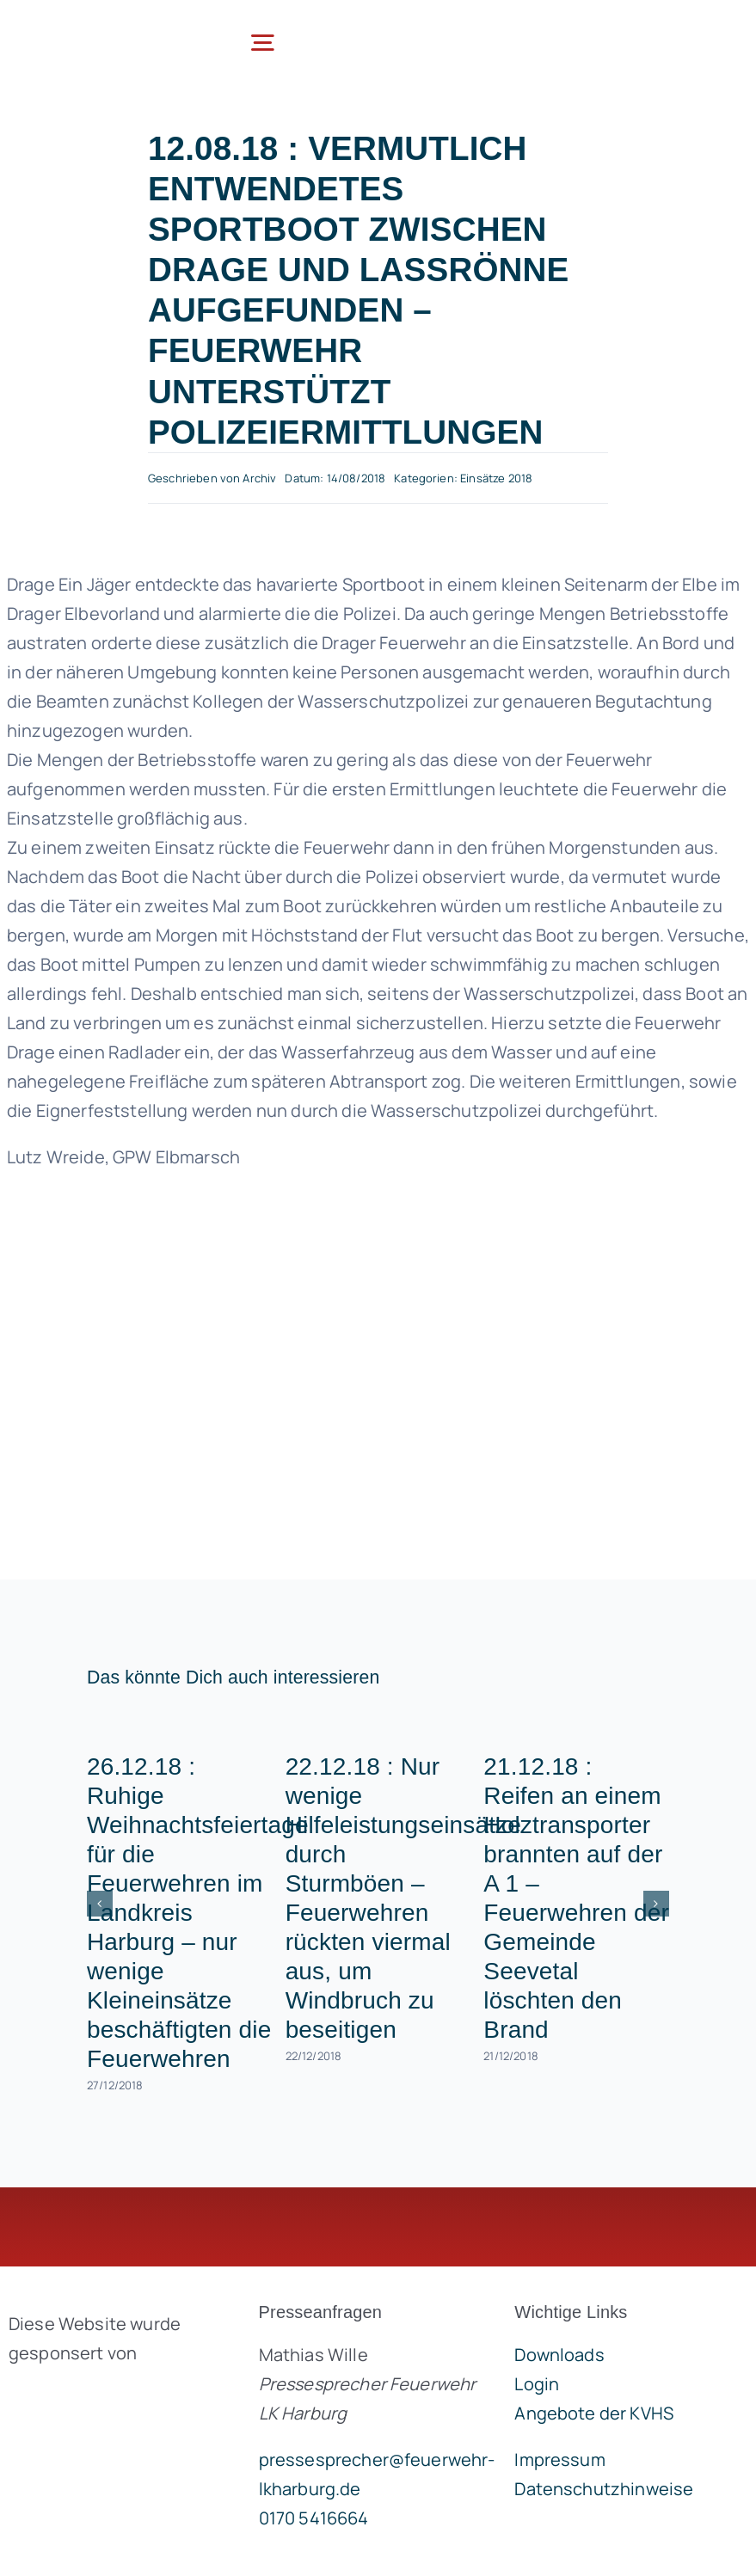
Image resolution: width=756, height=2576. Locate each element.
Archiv (259, 478)
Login (536, 2383)
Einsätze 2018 (496, 478)
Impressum (559, 2459)
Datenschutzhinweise (603, 2488)
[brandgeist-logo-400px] (111, 2393)
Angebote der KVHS (593, 2413)
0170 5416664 (314, 2518)
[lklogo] (95, 25)
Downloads (559, 2354)
